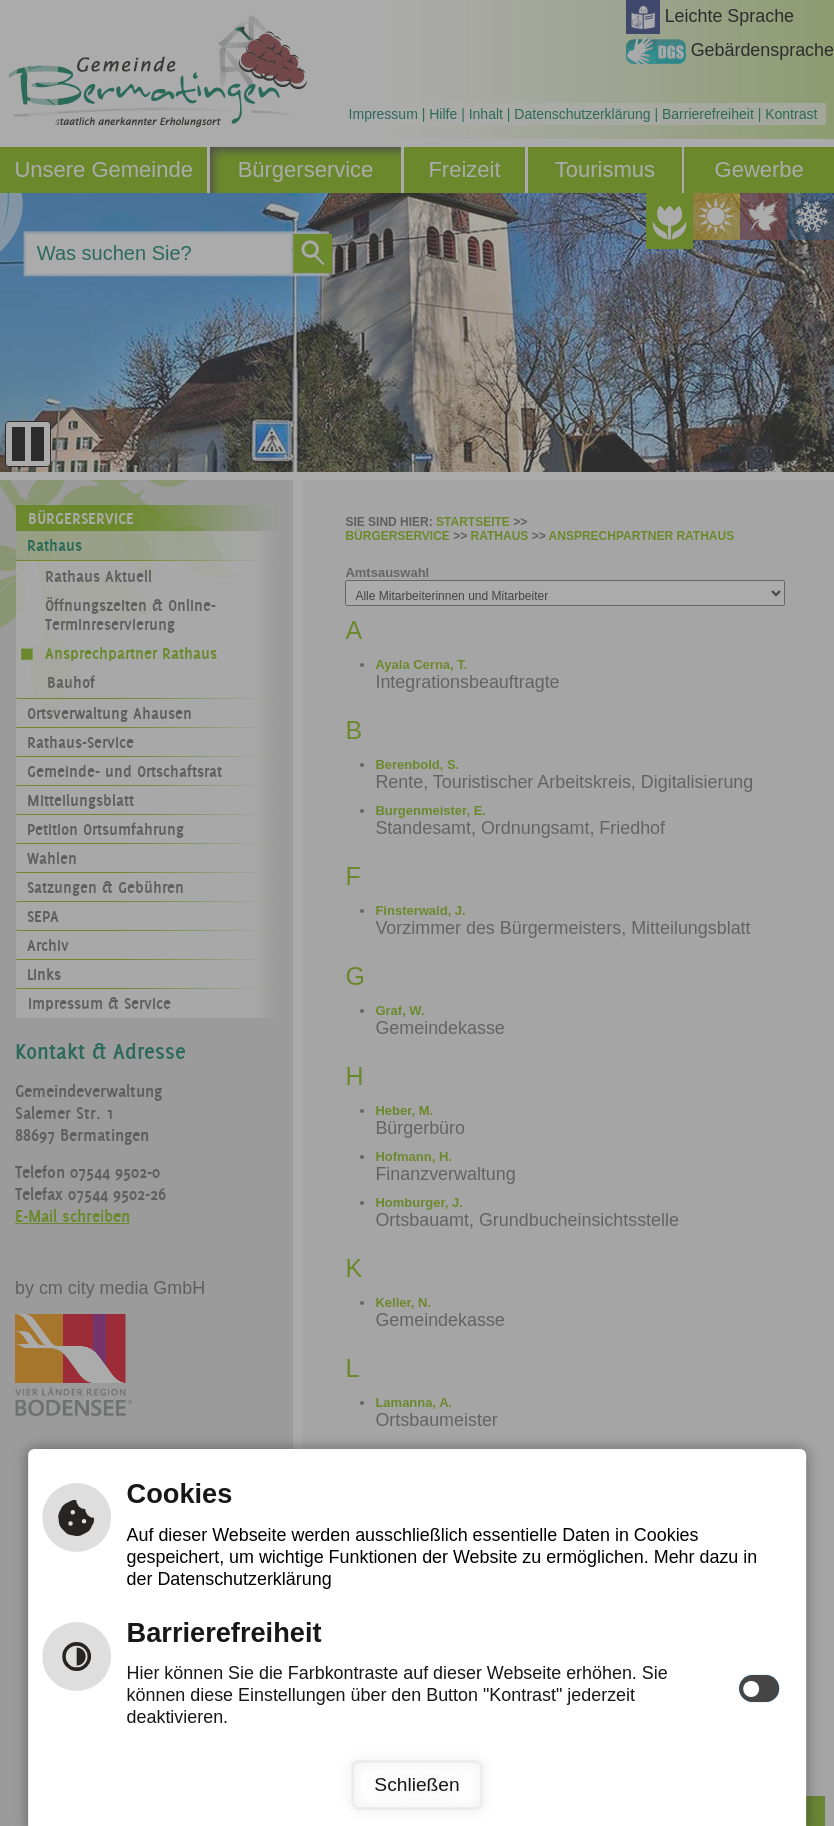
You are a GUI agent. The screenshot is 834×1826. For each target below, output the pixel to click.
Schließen (416, 1784)
